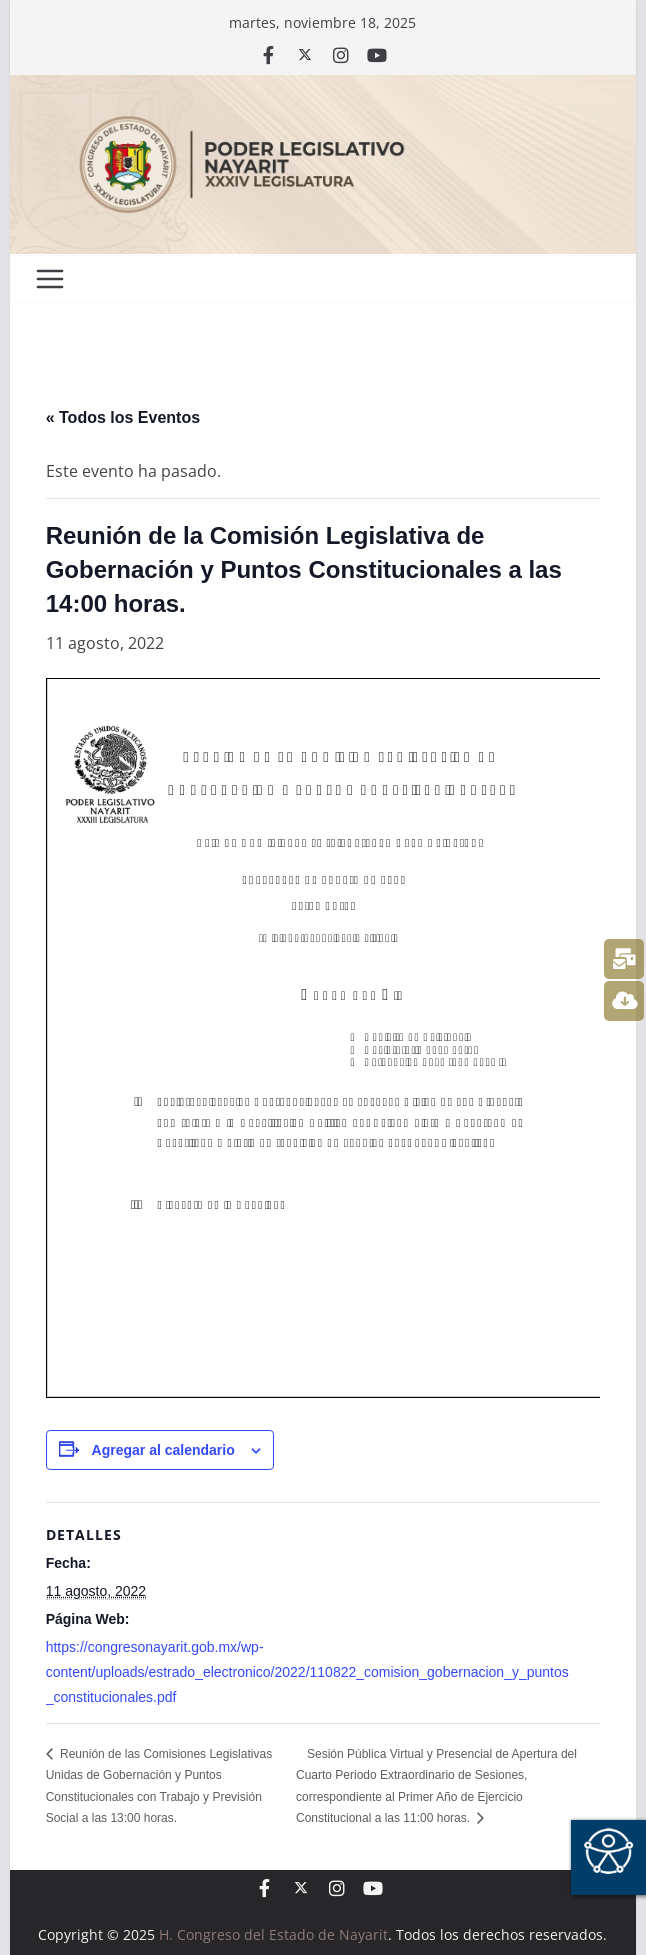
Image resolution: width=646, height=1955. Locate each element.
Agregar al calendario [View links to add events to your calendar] (163, 1450)
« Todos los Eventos (123, 417)
